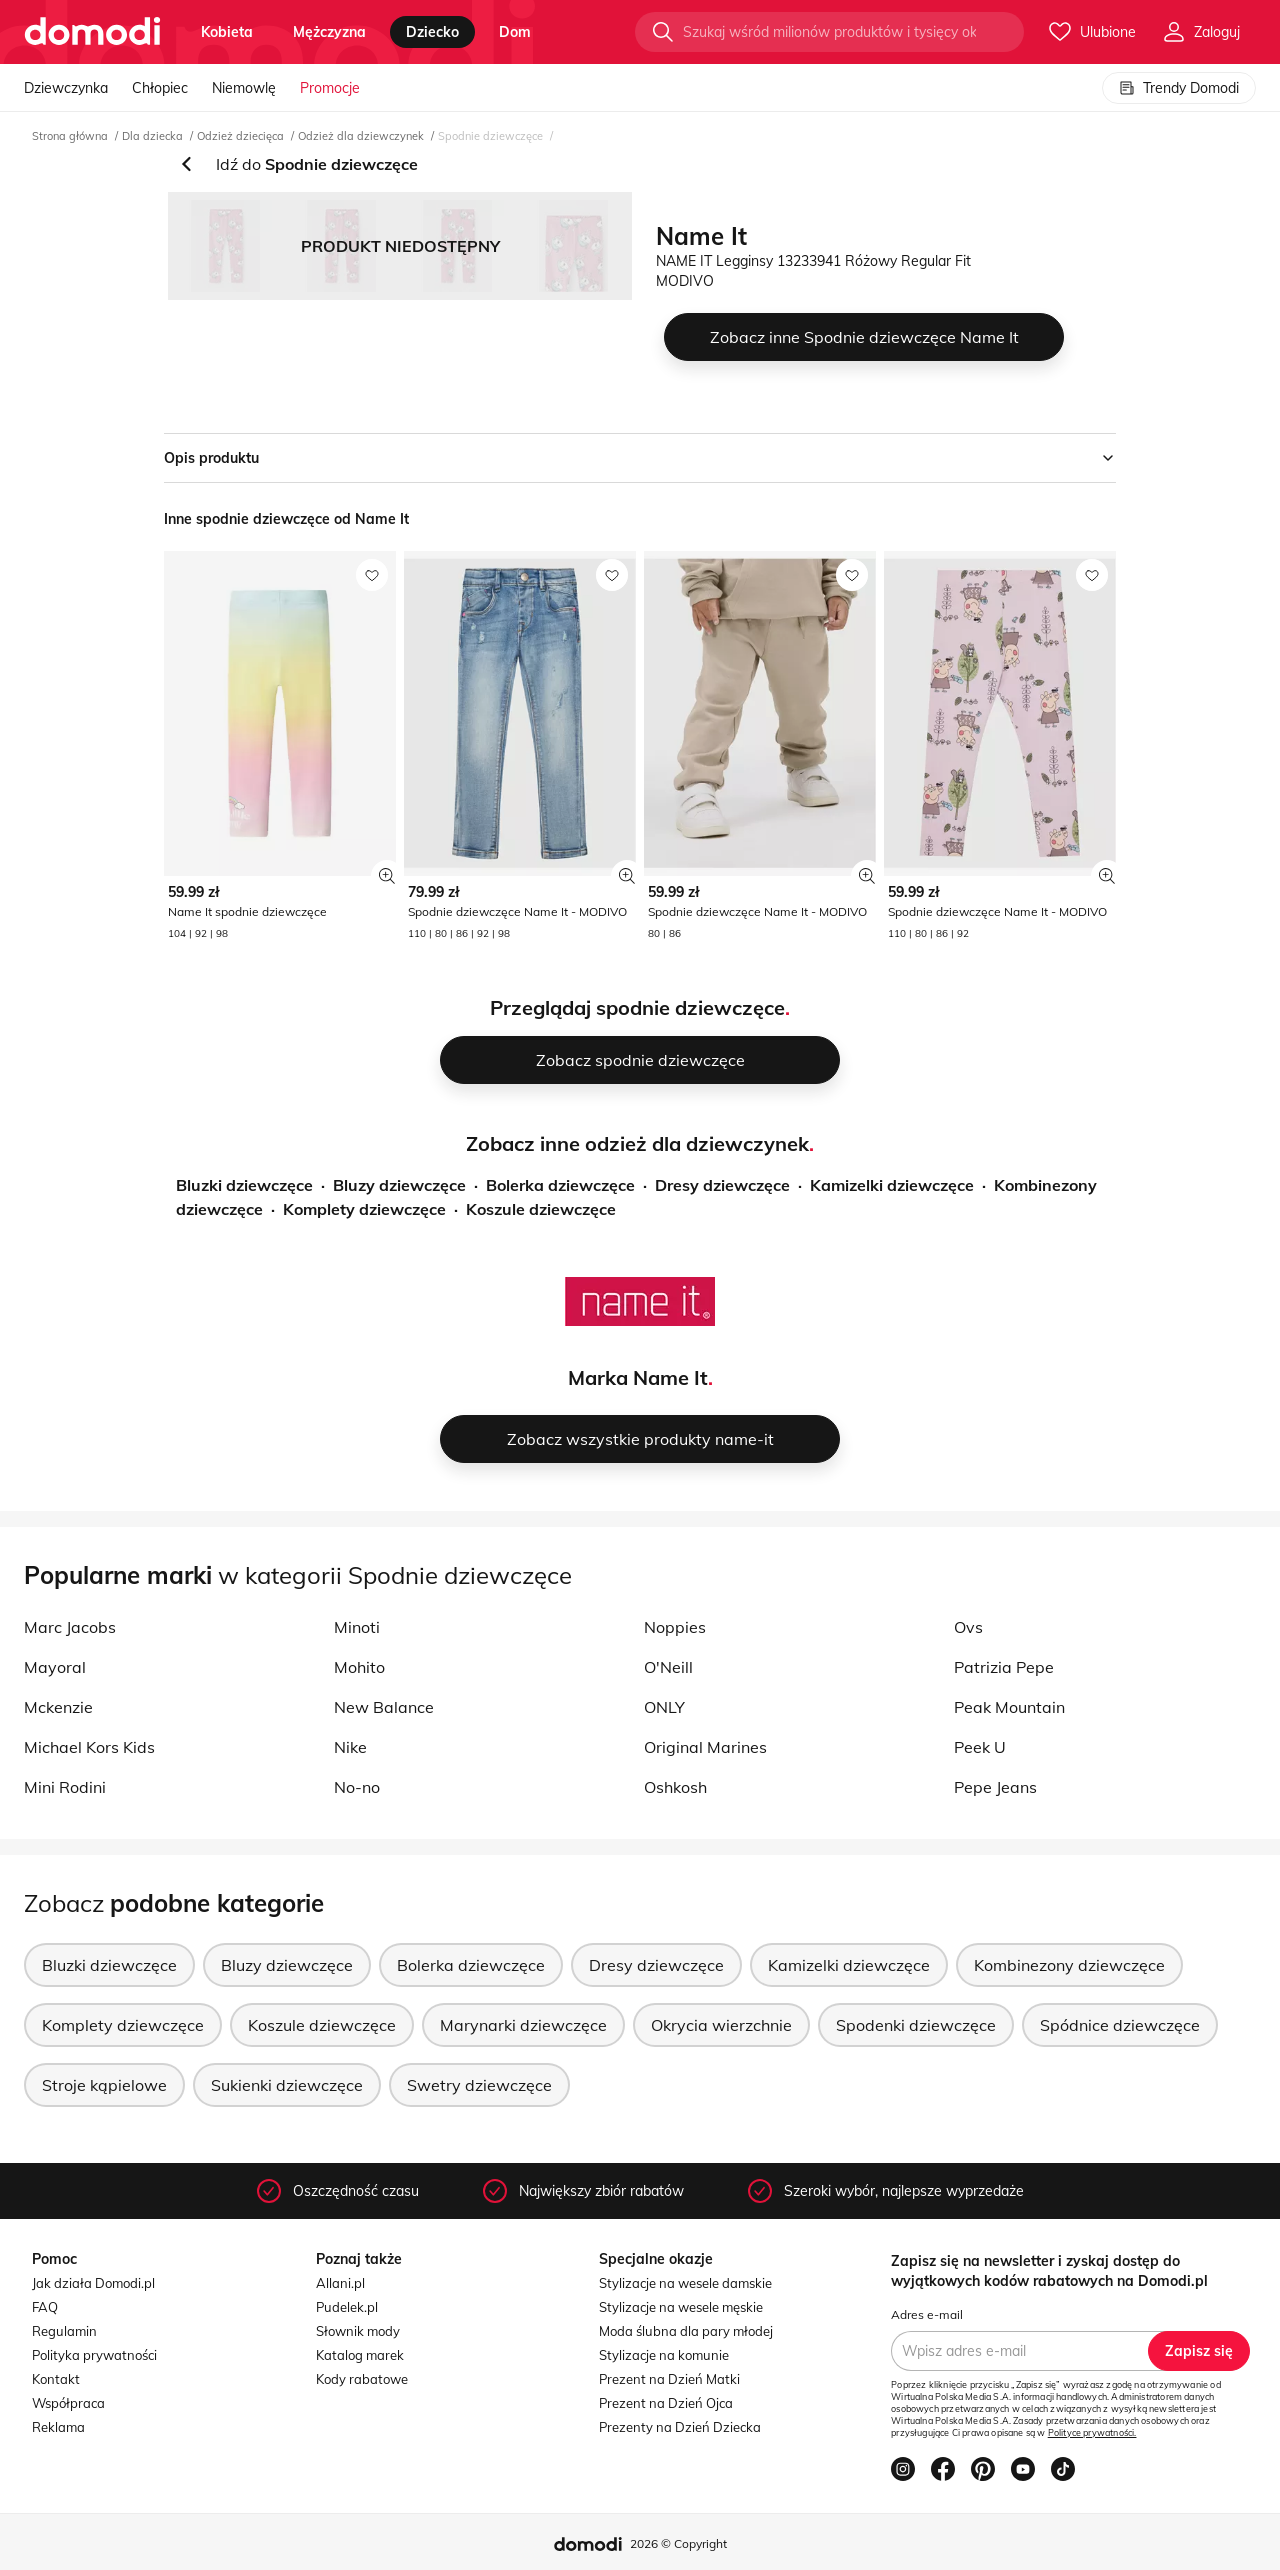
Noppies (675, 1627)
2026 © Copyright (678, 2543)
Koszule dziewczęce (541, 1209)
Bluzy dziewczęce (399, 1185)
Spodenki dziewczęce (916, 2025)
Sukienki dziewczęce (287, 2085)
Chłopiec (160, 88)
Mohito (359, 1667)
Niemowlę (244, 88)
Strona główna (70, 136)
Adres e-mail (927, 2314)
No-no (357, 1787)
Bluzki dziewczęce (244, 1185)
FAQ (45, 2307)
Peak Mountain (1009, 1707)
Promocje (330, 88)
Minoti (357, 1627)
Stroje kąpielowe (104, 2085)
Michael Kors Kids (89, 1747)
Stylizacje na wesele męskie (681, 2307)
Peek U (980, 1747)
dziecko (432, 32)
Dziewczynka (66, 88)
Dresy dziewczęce (722, 1185)
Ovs (968, 1627)
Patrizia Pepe (1004, 1667)
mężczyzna (329, 32)
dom (515, 32)
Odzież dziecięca (240, 136)
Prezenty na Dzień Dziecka (680, 2427)
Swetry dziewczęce (479, 2085)
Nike (350, 1747)
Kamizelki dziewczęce (892, 1185)
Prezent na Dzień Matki (669, 2379)
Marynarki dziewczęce (523, 2025)
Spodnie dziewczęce (490, 136)
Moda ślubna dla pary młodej (686, 2331)
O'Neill (668, 1667)
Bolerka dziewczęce (560, 1185)
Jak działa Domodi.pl (93, 2283)
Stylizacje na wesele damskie (685, 2283)
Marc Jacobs (70, 1627)
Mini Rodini (65, 1787)
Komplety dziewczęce (364, 1209)
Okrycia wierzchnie (721, 2025)
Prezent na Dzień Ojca (666, 2403)
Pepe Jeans (995, 1787)
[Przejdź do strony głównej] (92, 32)
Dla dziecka (152, 136)
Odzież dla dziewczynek (361, 136)
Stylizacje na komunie (664, 2355)
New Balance (384, 1707)
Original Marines (705, 1747)
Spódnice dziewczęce (1120, 2025)
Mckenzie (58, 1707)
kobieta (227, 32)
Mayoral (55, 1667)
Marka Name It (638, 1377)
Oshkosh (675, 1787)
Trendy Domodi (1179, 88)
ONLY (664, 1707)
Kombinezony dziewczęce (1069, 1965)
